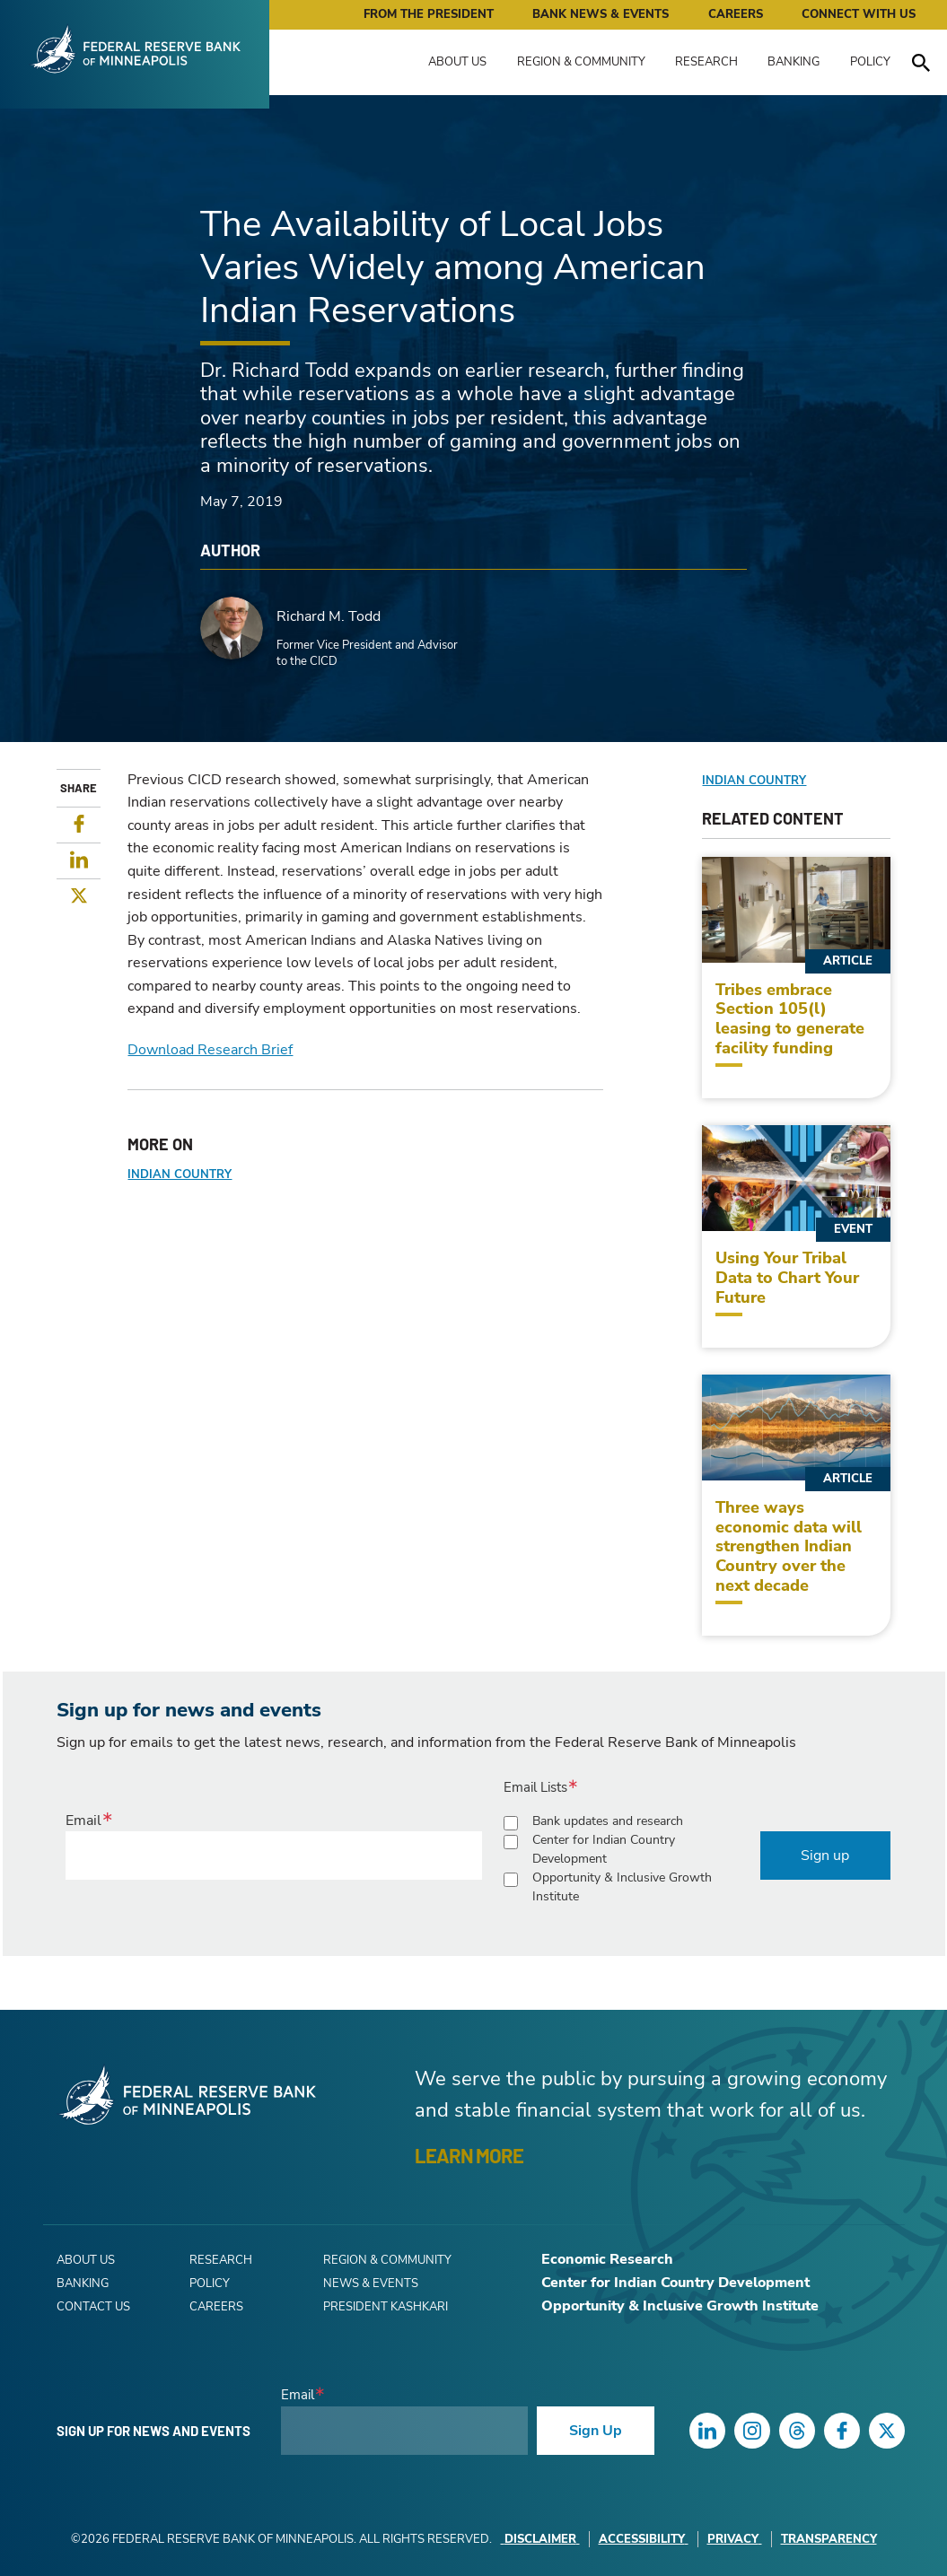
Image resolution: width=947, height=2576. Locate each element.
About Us (457, 62)
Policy (870, 62)
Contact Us (93, 2307)
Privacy (734, 2539)
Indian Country (179, 1174)
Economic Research (607, 2259)
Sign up (825, 1855)
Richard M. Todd (328, 616)
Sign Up (595, 2431)
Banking (793, 62)
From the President (429, 14)
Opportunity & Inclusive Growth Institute (622, 1887)
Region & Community (581, 62)
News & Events (370, 2283)
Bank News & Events (600, 14)
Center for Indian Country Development (603, 1849)
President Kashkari (385, 2307)
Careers (735, 14)
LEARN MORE (469, 2155)
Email (83, 1820)
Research (706, 62)
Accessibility (643, 2539)
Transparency (829, 2539)
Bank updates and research (607, 1820)
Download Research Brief (210, 1050)
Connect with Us (859, 14)
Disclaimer (540, 2539)
